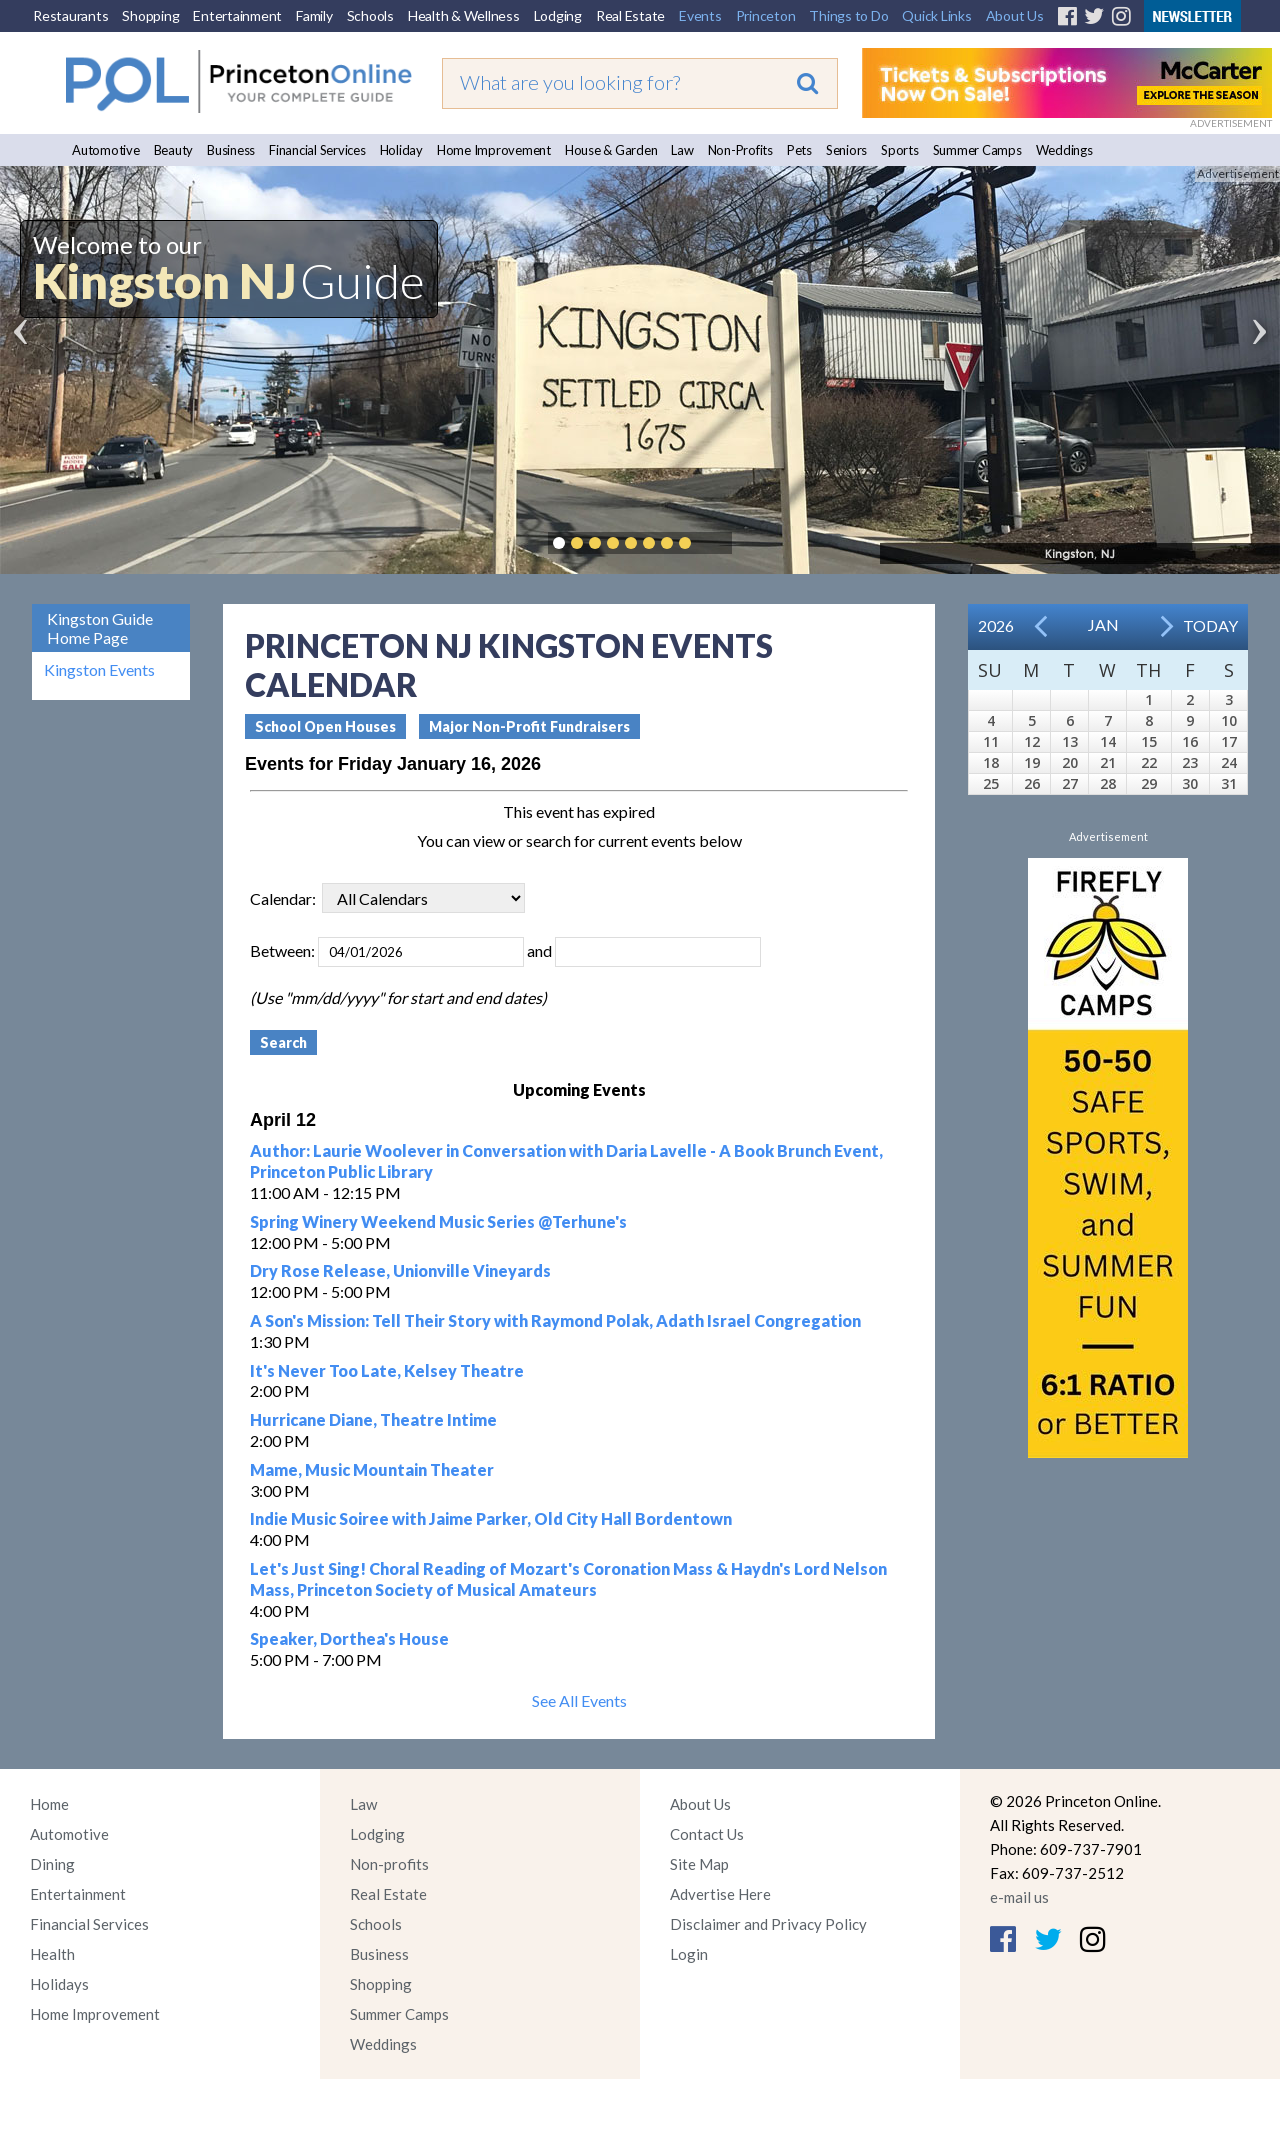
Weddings (1064, 150)
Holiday (401, 150)
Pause (715, 543)
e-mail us (1019, 1897)
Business (231, 150)
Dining (52, 1864)
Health (52, 1954)
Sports (900, 150)
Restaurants (70, 15)
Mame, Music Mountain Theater (372, 1469)
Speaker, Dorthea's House (349, 1638)
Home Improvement (494, 150)
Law (682, 150)
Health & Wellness (464, 15)
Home (49, 1804)
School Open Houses (325, 726)
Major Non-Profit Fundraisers (529, 726)
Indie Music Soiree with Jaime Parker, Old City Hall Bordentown (491, 1518)
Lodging (558, 15)
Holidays (59, 1984)
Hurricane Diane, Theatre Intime (373, 1419)
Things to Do (848, 15)
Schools (370, 15)
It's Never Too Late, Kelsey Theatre (387, 1370)
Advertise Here (720, 1894)
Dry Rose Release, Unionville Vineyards (400, 1270)
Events (700, 15)
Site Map (699, 1864)
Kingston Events (99, 670)
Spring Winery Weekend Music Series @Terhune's (438, 1221)
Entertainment (237, 15)
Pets (799, 150)
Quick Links (936, 15)
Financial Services (317, 150)
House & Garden (611, 150)
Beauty (174, 150)
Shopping (150, 15)
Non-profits (389, 1864)
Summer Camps (977, 150)
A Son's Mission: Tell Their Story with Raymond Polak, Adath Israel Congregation (555, 1320)
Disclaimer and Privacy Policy (768, 1924)
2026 (996, 625)
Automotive (106, 150)
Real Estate (630, 15)
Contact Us (707, 1834)
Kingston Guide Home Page (100, 628)
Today (1210, 625)
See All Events (579, 1700)
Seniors (846, 150)
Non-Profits (740, 150)
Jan (1103, 624)
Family (314, 15)
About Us (1015, 15)
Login (689, 1954)
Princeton (766, 15)
